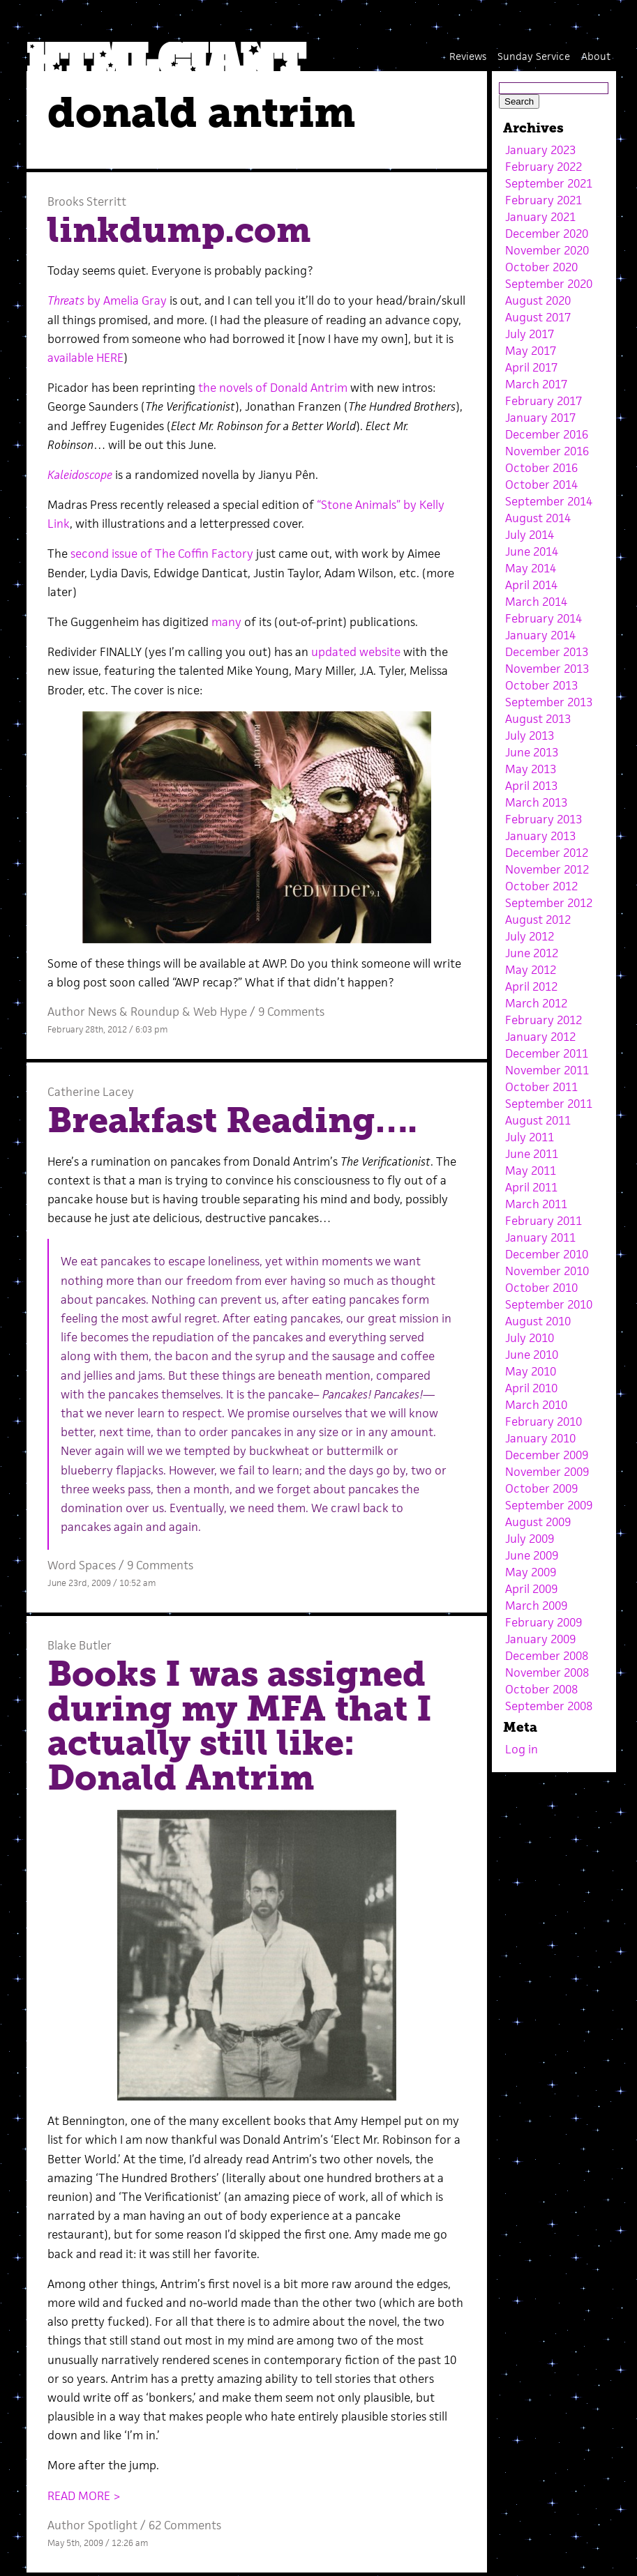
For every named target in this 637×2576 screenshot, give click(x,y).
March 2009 (536, 1605)
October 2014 (541, 484)
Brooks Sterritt (86, 201)
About (595, 56)
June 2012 (531, 953)
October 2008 (541, 1689)
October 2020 (541, 267)
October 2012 (541, 886)
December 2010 (546, 1254)
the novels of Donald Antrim (272, 387)
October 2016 (541, 467)
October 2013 (541, 685)
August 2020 (538, 300)
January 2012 (540, 1036)
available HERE (85, 357)
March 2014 (536, 601)
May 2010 (530, 1371)
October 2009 (541, 1488)
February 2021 (543, 200)
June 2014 (531, 551)
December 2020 (546, 233)
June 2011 (531, 1153)
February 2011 (543, 1220)
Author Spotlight (92, 2525)
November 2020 (547, 250)
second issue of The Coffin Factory (161, 553)
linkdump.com (179, 230)
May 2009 (530, 1572)
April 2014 (531, 585)
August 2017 (538, 317)
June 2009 (531, 1555)
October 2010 (541, 1287)
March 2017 (536, 384)
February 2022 (543, 166)
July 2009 (529, 1538)
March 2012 (536, 1003)
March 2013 (536, 802)
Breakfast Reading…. (232, 1120)
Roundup (154, 1011)
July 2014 (529, 534)
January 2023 (540, 150)
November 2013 (547, 668)
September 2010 (548, 1304)
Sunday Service (533, 56)
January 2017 (540, 417)
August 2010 (538, 1321)
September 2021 (548, 183)
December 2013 (546, 652)
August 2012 (538, 919)
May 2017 (530, 350)
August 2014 (538, 518)
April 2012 (531, 986)
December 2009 (546, 1455)
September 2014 (548, 501)
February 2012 (543, 1020)
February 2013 (543, 819)
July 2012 (529, 936)
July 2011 (529, 1137)
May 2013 (530, 769)
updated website (355, 652)
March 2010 (536, 1404)
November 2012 (547, 869)
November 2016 (547, 451)
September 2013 (548, 702)
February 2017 (543, 401)
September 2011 (548, 1103)
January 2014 (540, 635)
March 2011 (536, 1204)
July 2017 (529, 334)
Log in (521, 1749)
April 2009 (531, 1588)
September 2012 (548, 902)
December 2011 (546, 1053)
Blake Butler (79, 1645)
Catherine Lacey (90, 1091)
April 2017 (531, 367)
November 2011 (547, 1070)
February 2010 (543, 1421)
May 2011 (530, 1170)
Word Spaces (81, 1565)
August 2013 (538, 718)
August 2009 (538, 1522)
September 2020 (548, 283)
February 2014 (543, 618)
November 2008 (547, 1672)
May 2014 (530, 568)
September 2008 (548, 1706)
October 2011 (541, 1087)
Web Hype (220, 1011)
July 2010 (529, 1338)
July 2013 (529, 735)
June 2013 (531, 752)
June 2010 (531, 1354)
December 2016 (546, 434)
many (226, 622)
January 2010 (540, 1438)
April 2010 (531, 1388)
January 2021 (540, 216)
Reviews (467, 56)
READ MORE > (84, 2495)
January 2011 (540, 1237)
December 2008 (546, 1655)
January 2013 (540, 836)
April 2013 (531, 785)
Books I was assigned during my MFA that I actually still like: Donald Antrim (239, 1726)
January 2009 (540, 1639)
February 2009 (543, 1622)
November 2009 (547, 1471)
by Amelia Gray (107, 300)
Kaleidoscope (79, 474)
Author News (82, 1011)
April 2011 (531, 1187)
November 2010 (547, 1271)
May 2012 (530, 969)
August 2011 (538, 1120)
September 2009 (548, 1505)
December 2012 (546, 852)
